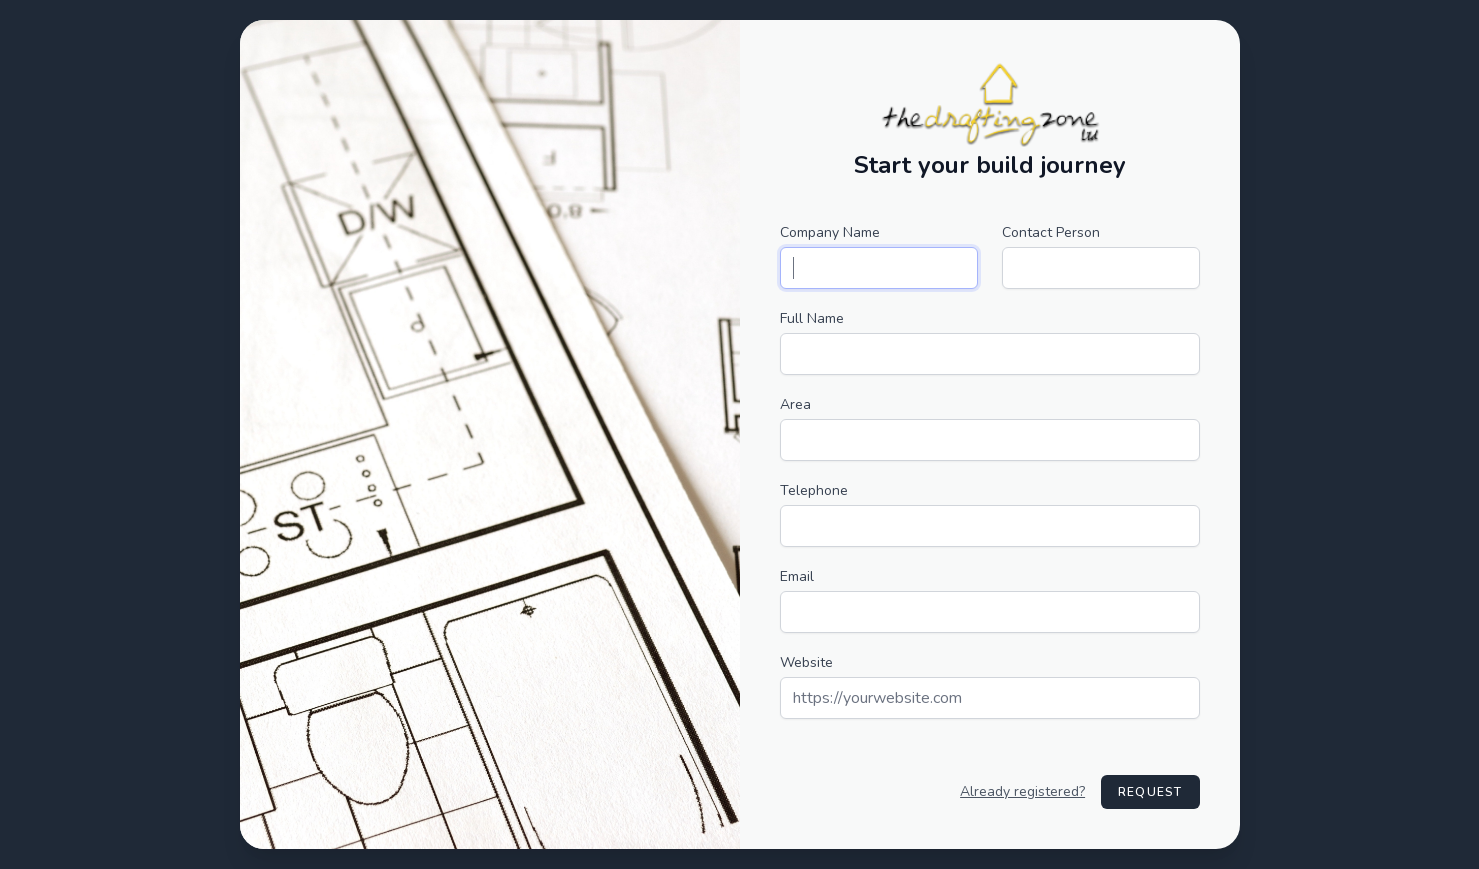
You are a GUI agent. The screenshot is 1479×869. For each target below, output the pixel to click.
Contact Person (1051, 232)
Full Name (812, 318)
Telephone (814, 490)
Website (806, 662)
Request (1150, 792)
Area (795, 404)
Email (797, 576)
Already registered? (1022, 791)
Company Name (830, 232)
